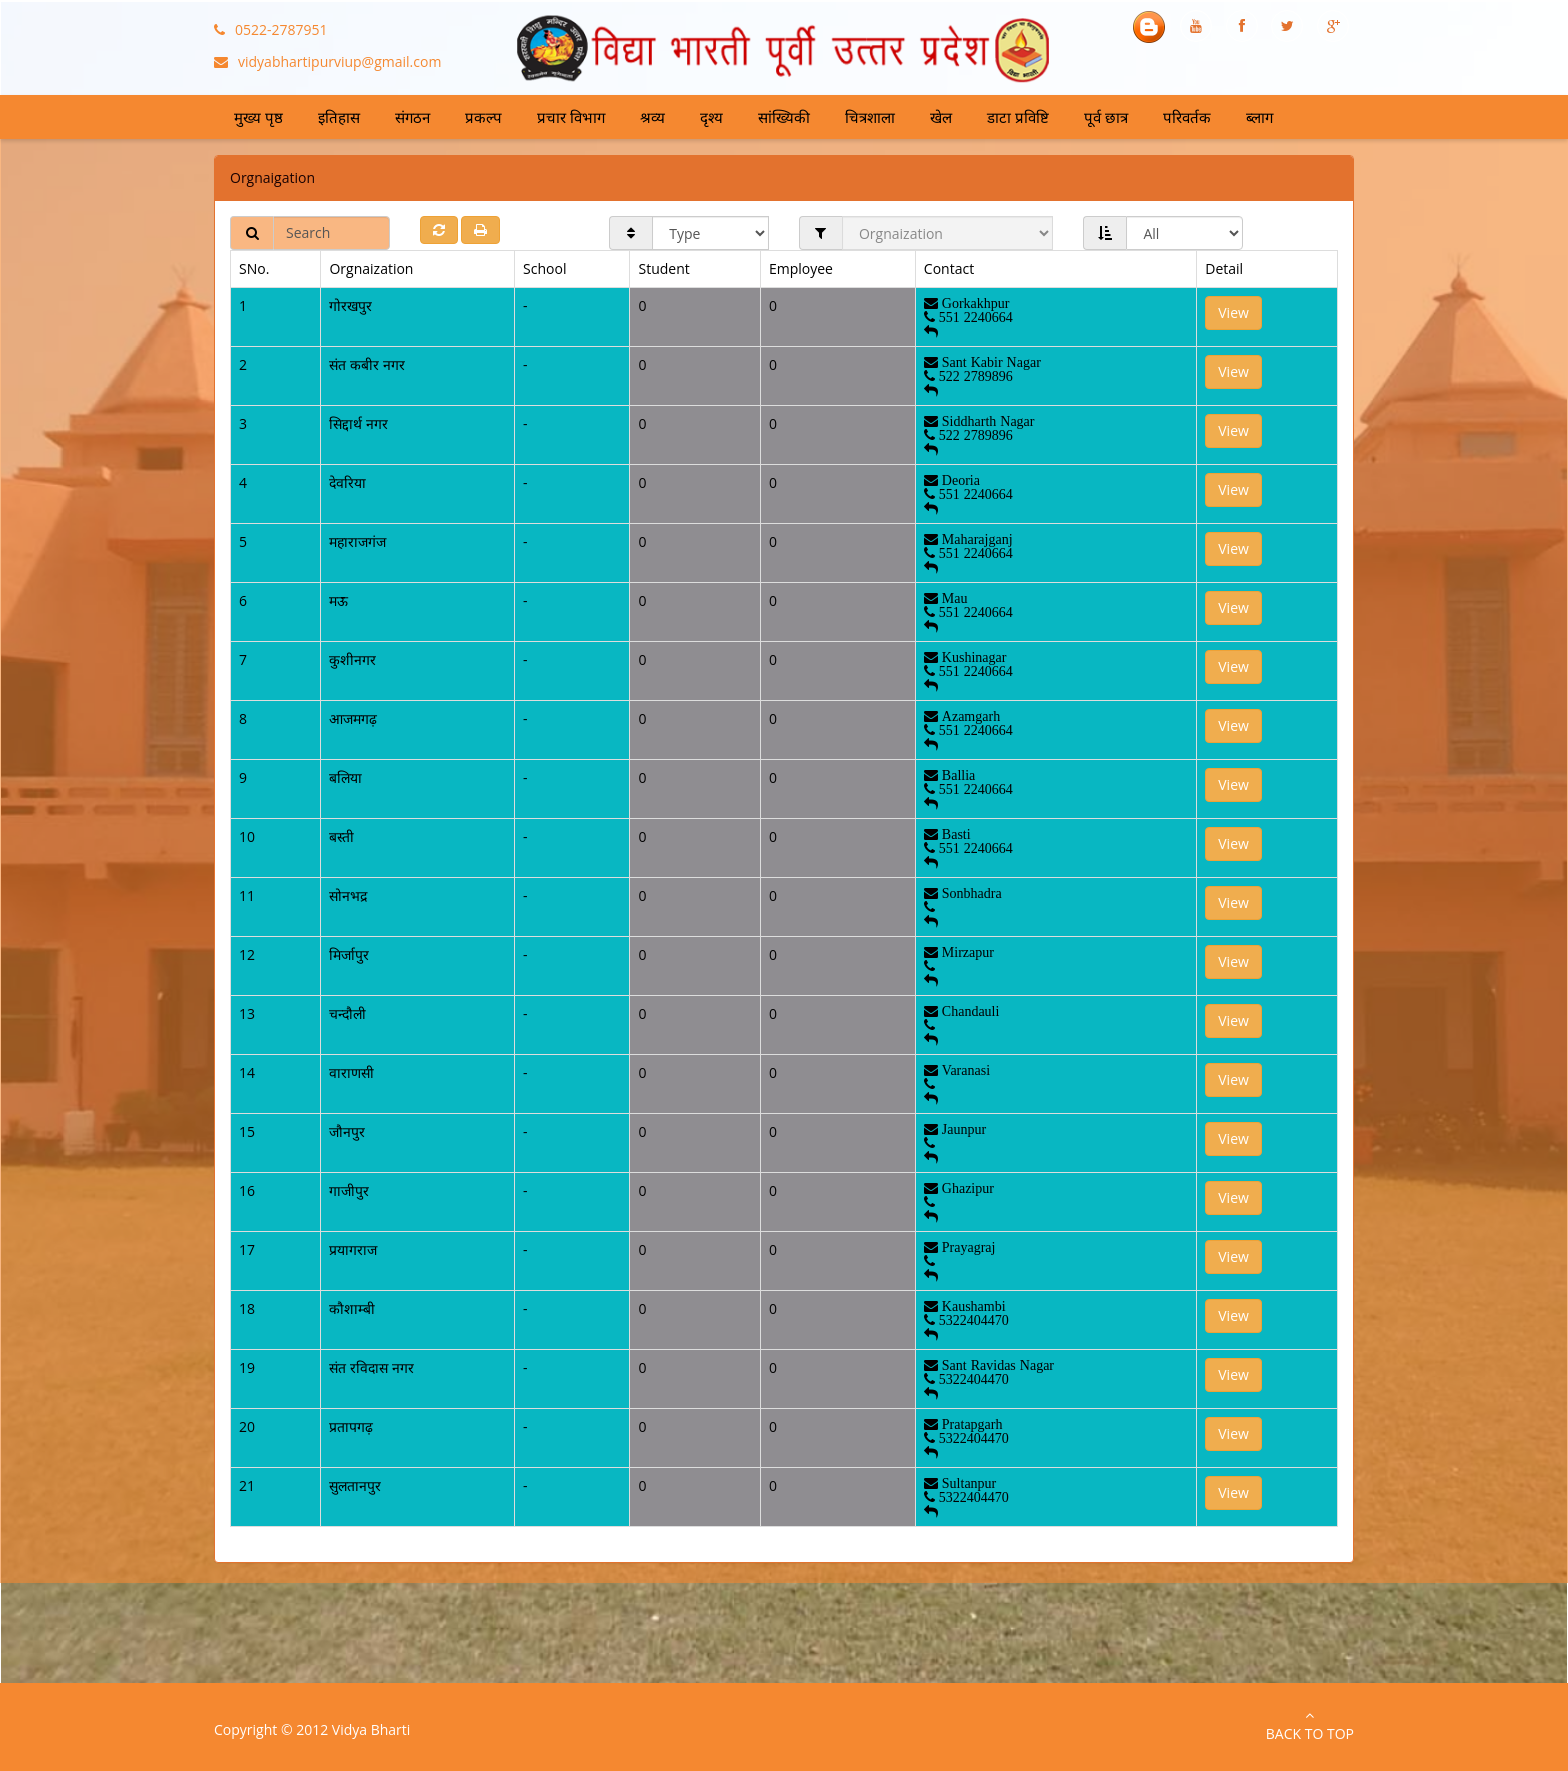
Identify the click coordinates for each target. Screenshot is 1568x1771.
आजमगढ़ (353, 718)
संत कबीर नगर (366, 364)
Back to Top (1310, 1725)
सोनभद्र (348, 895)
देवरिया (347, 482)
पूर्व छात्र (1106, 117)
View (1233, 312)
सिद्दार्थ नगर (358, 423)
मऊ (338, 600)
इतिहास (339, 117)
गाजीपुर (349, 1190)
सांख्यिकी (784, 117)
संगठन (412, 117)
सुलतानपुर (355, 1485)
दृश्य (711, 117)
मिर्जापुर (349, 954)
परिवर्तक (1187, 117)
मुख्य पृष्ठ (258, 117)
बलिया (345, 777)
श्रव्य (652, 117)
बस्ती (341, 836)
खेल (941, 117)
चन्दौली (347, 1013)
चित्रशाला (870, 117)
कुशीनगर (352, 659)
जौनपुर (347, 1131)
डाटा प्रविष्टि (1018, 117)
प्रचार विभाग (571, 117)
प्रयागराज (353, 1249)
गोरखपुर (350, 305)
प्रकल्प (483, 117)
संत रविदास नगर (371, 1367)
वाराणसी (351, 1072)
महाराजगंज (357, 541)
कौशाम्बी (352, 1308)
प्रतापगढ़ (351, 1426)
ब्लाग (1259, 117)
